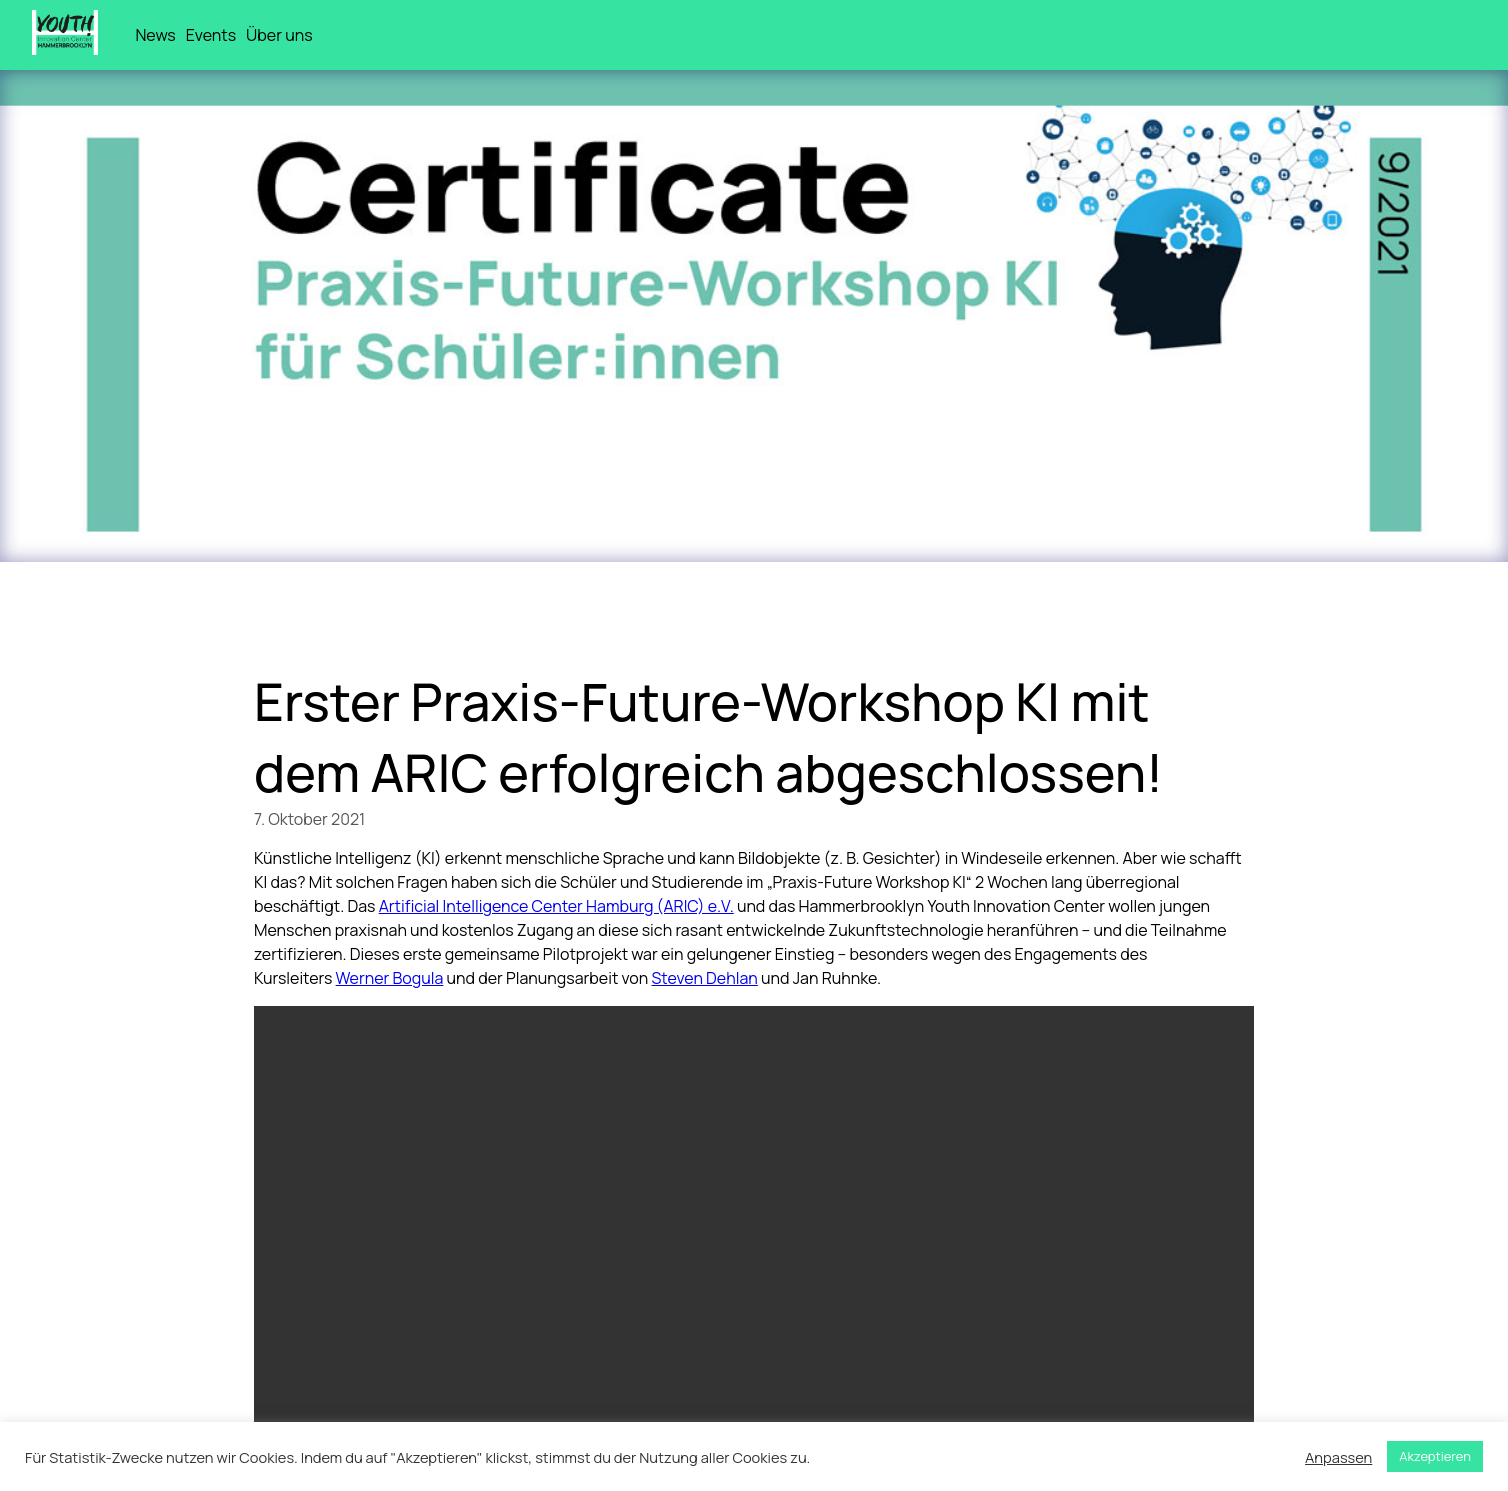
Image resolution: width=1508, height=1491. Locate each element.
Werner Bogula (390, 978)
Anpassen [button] (1338, 1457)
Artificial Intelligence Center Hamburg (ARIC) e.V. (556, 906)
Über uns (279, 35)
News (155, 35)
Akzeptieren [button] (1435, 1456)
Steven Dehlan (705, 978)
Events (211, 35)
